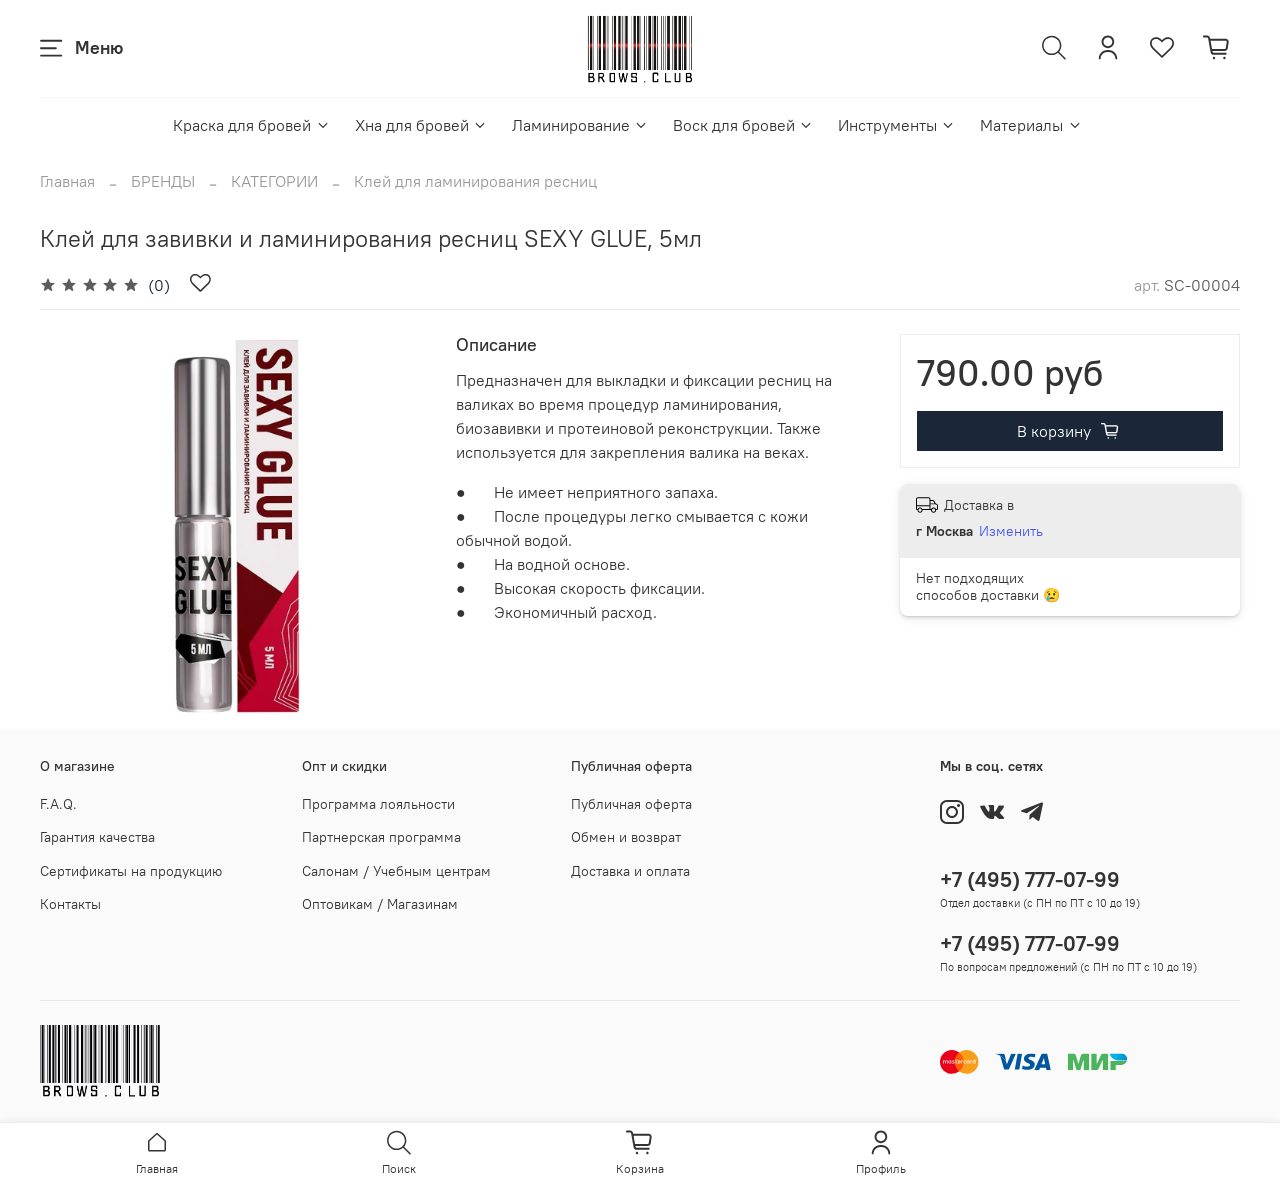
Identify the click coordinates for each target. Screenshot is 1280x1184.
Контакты (70, 904)
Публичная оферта (631, 804)
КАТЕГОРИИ (274, 181)
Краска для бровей (251, 125)
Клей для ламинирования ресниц (475, 181)
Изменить (1011, 531)
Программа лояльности (378, 804)
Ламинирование (580, 125)
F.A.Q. (58, 804)
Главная (67, 181)
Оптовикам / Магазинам (380, 904)
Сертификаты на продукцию (131, 871)
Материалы (1031, 125)
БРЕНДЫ (163, 181)
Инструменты (897, 125)
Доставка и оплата (630, 871)
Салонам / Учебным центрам (396, 871)
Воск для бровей (743, 125)
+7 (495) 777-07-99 (1030, 879)
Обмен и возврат (626, 837)
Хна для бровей (421, 125)
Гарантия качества (97, 837)
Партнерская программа (381, 837)
